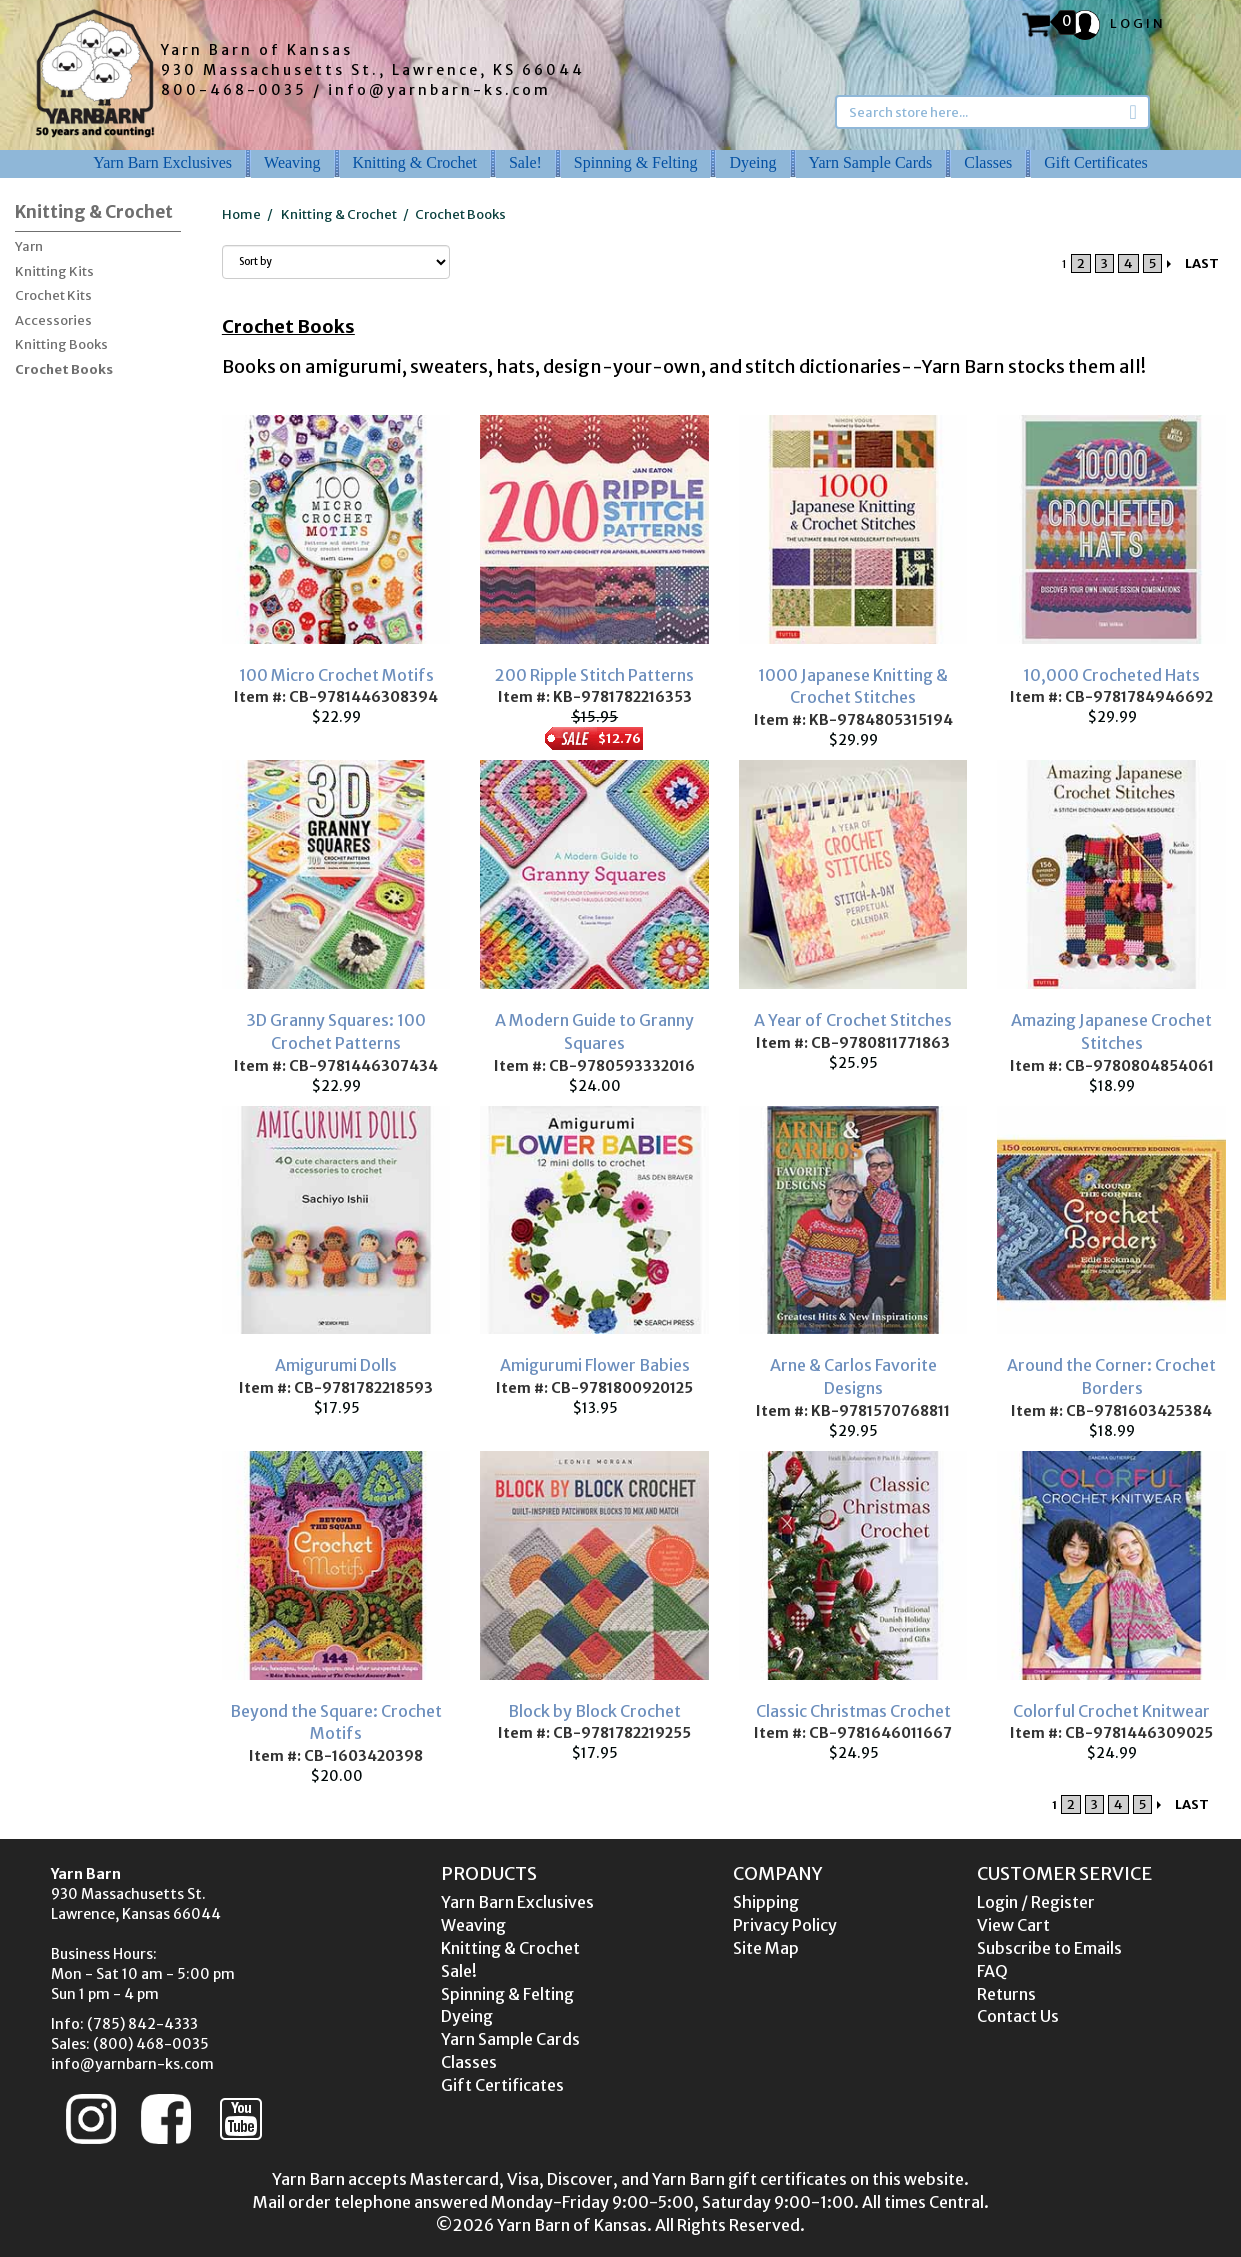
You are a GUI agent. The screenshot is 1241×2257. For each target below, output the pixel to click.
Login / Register (1036, 1902)
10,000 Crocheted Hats (1111, 675)
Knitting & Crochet (415, 162)
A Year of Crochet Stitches (853, 1020)
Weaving (292, 162)
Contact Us (1018, 2016)
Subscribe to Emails (1049, 1948)
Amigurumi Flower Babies (595, 1365)
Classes (988, 162)
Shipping (766, 1902)
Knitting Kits (54, 271)
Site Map (766, 1948)
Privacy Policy (785, 1925)
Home (241, 214)
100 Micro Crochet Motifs (336, 675)
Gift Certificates (1096, 162)
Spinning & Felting (636, 162)
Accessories (53, 320)
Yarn (29, 246)
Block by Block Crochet (594, 1711)
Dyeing (752, 162)
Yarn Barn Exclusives (162, 162)
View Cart (1013, 1925)
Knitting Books (61, 344)
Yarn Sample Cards (871, 162)
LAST (1202, 263)
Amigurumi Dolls (336, 1365)
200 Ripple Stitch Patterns (594, 675)
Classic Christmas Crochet (853, 1711)
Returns (1006, 1994)
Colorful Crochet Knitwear (1111, 1711)
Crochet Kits (53, 295)
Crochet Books (64, 369)
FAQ (992, 1971)
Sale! (525, 162)
